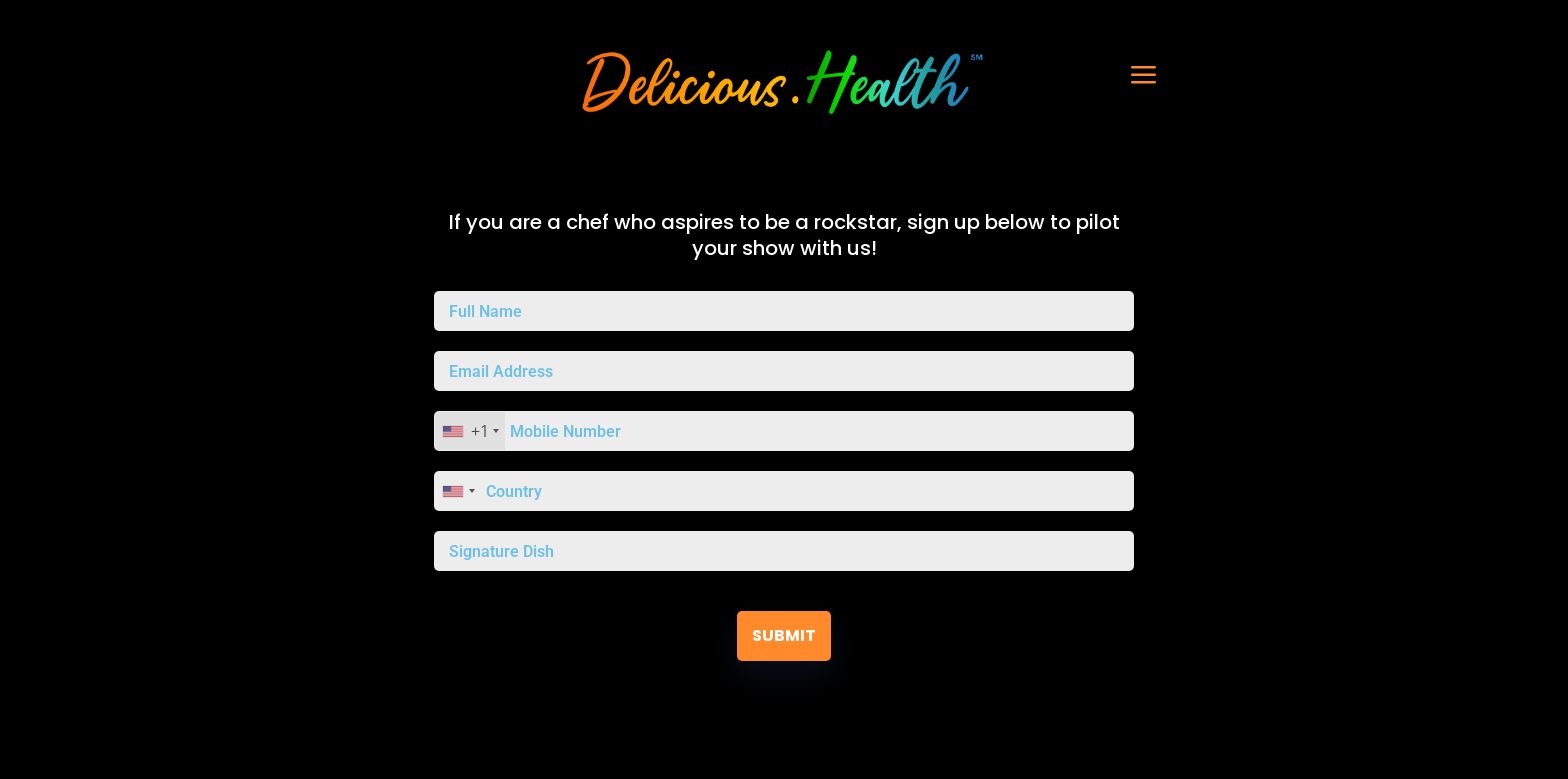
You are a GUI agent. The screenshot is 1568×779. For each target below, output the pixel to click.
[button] (1099, 74)
